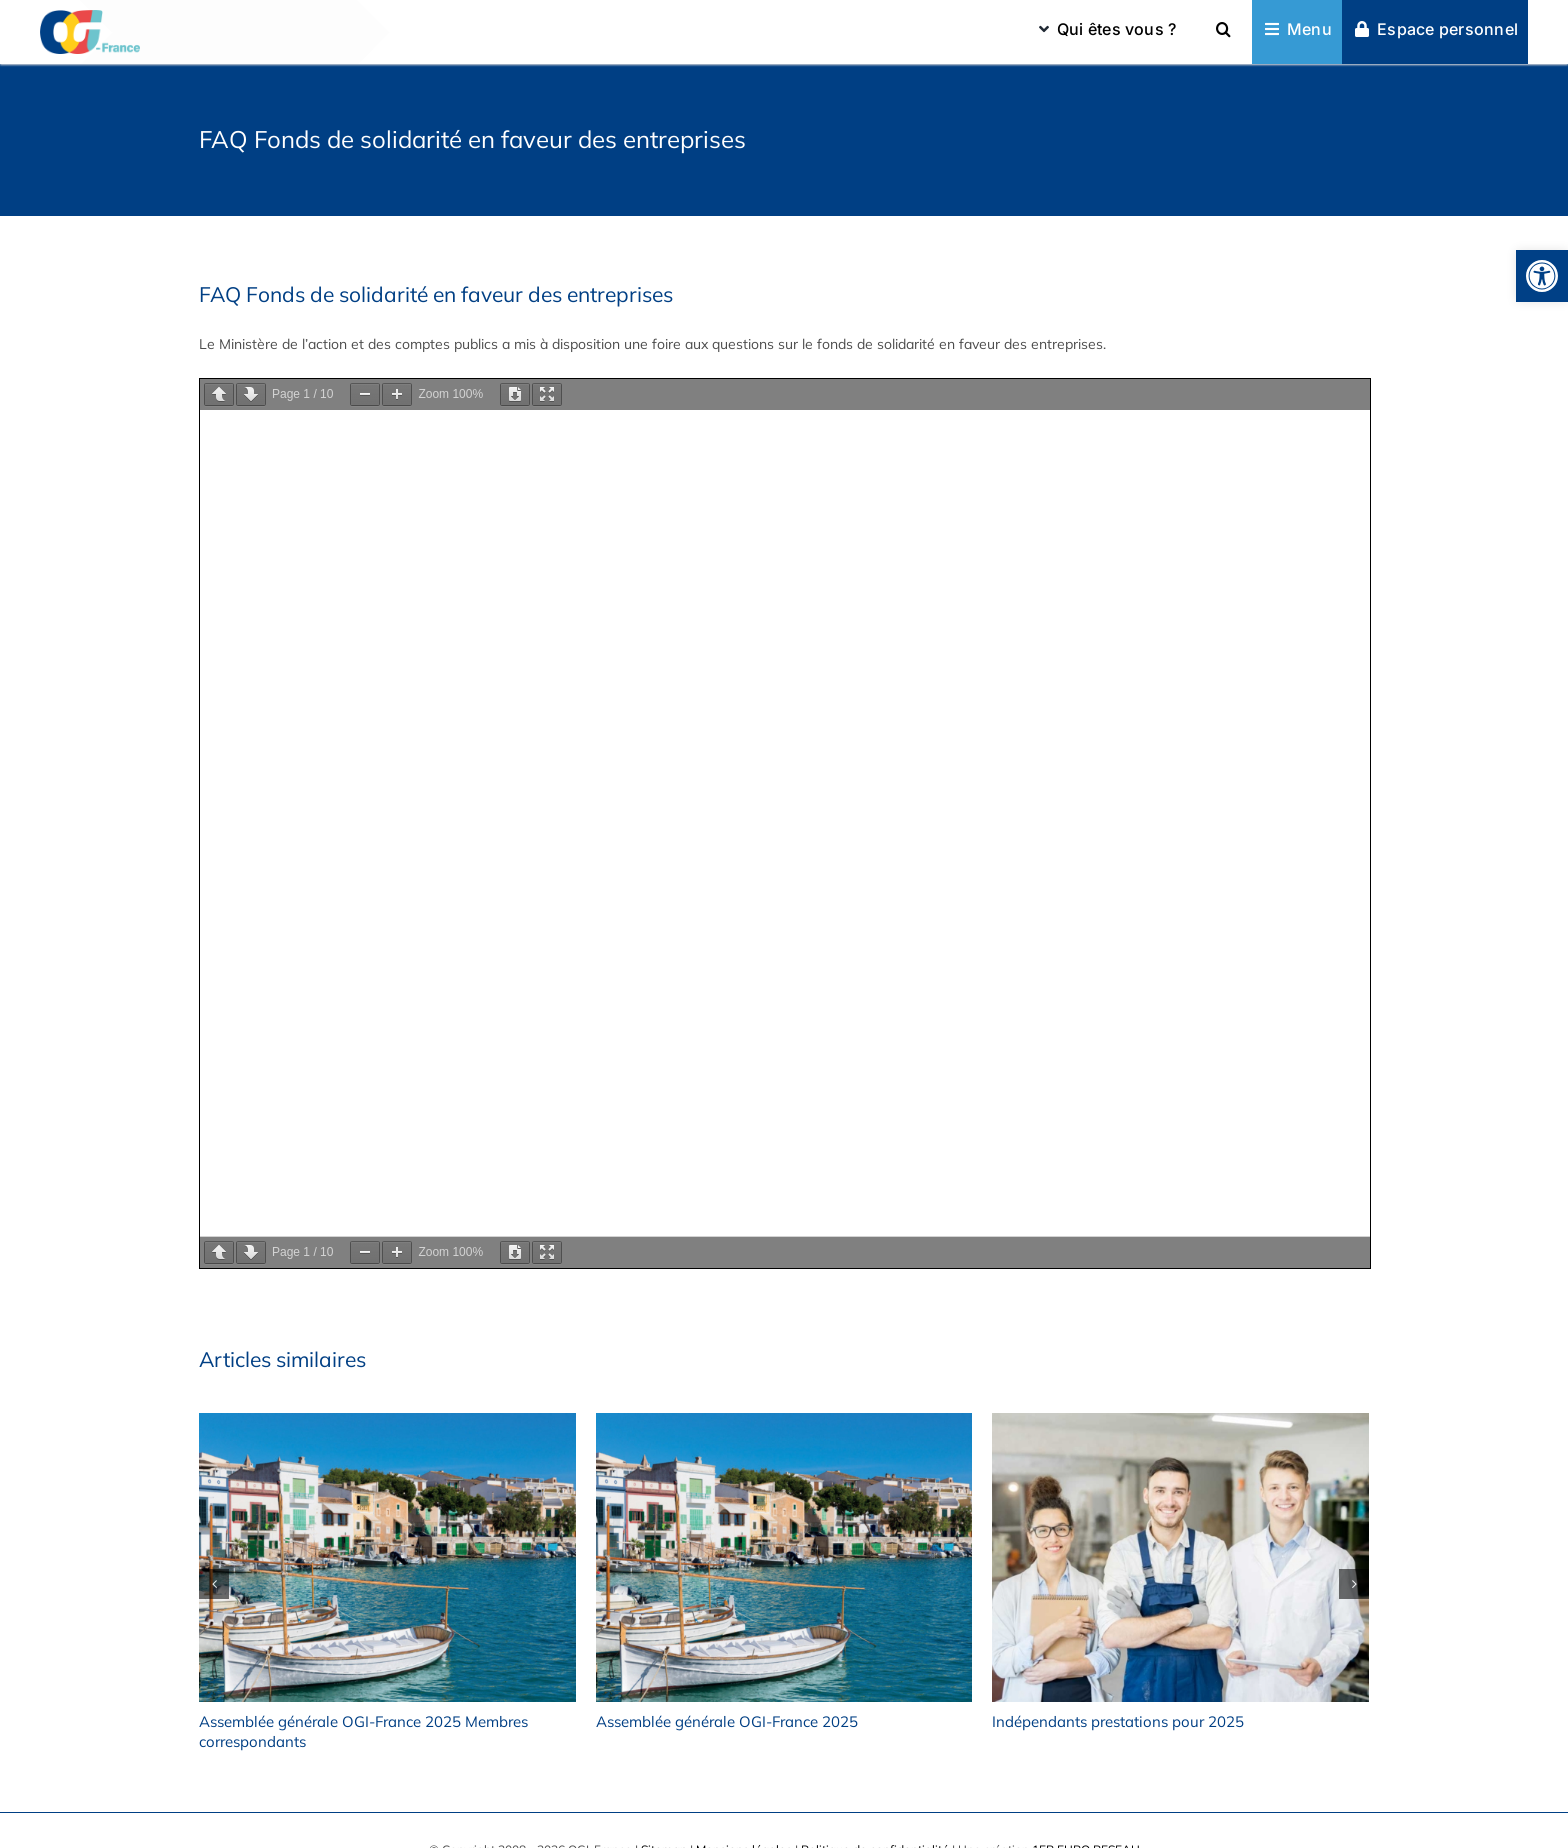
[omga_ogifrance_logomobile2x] (90, 17)
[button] (1542, 276)
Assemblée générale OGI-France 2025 (727, 1721)
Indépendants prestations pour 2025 (1118, 1721)
